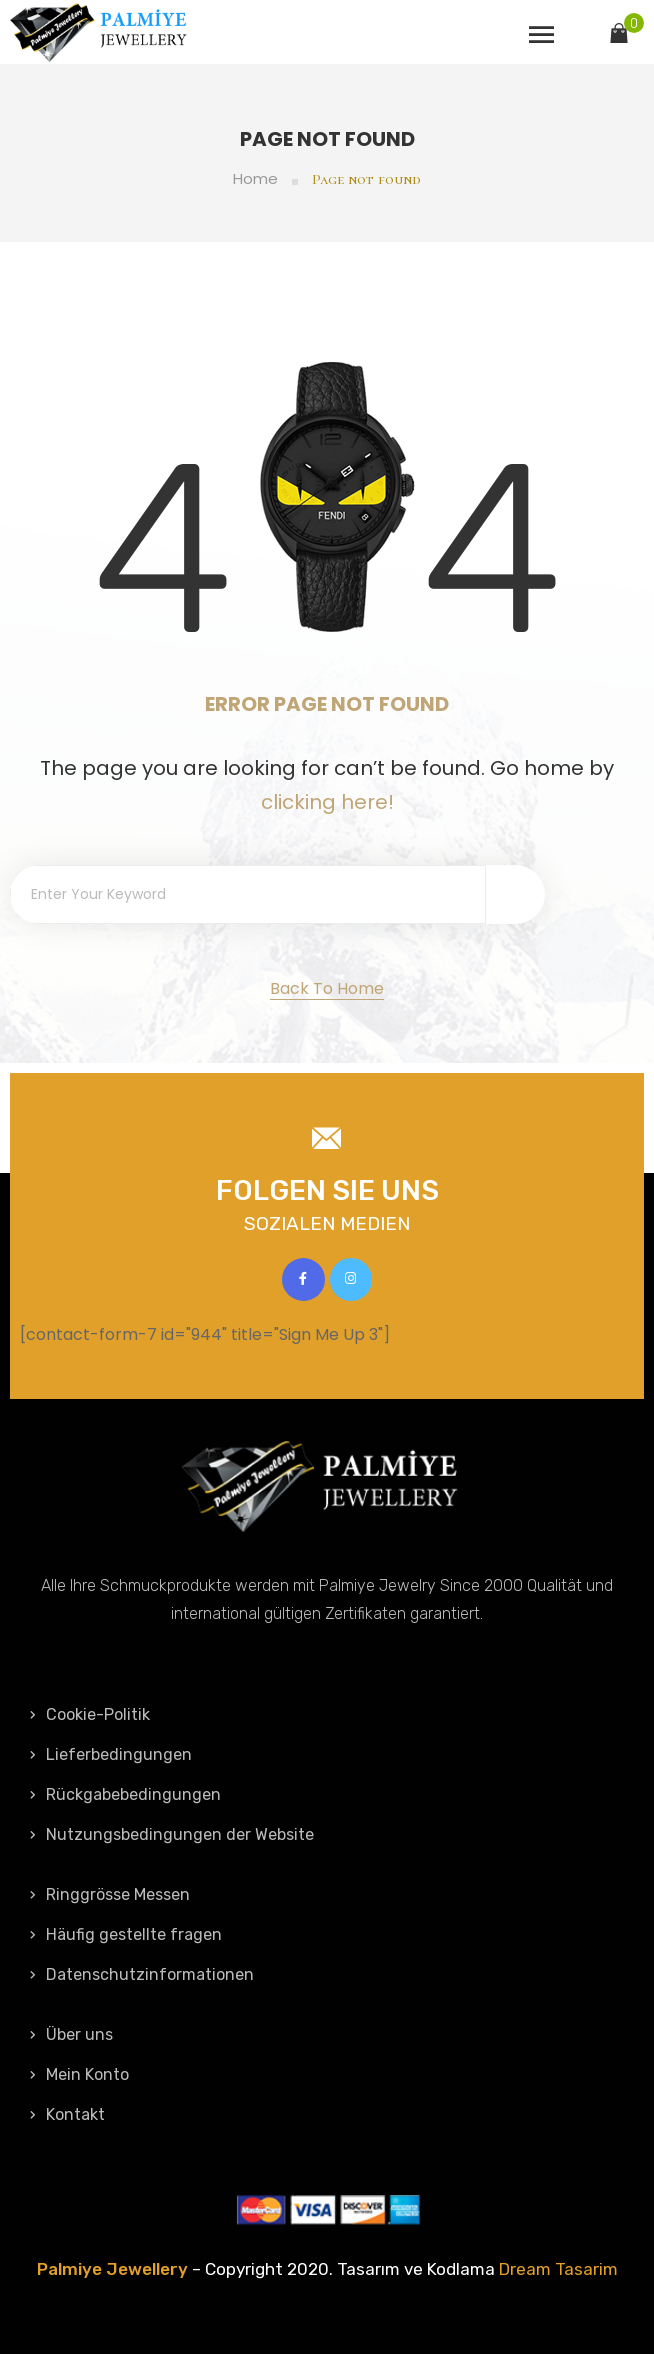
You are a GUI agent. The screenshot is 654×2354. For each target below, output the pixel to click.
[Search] (515, 894)
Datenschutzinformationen (142, 1974)
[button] (327, 990)
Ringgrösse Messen (110, 1894)
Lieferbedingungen (111, 1754)
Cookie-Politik (90, 1714)
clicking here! (327, 802)
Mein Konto (79, 2074)
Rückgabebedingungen (125, 1794)
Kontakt (67, 2114)
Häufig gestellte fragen (126, 1934)
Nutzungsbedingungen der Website (172, 1834)
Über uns (71, 2034)
